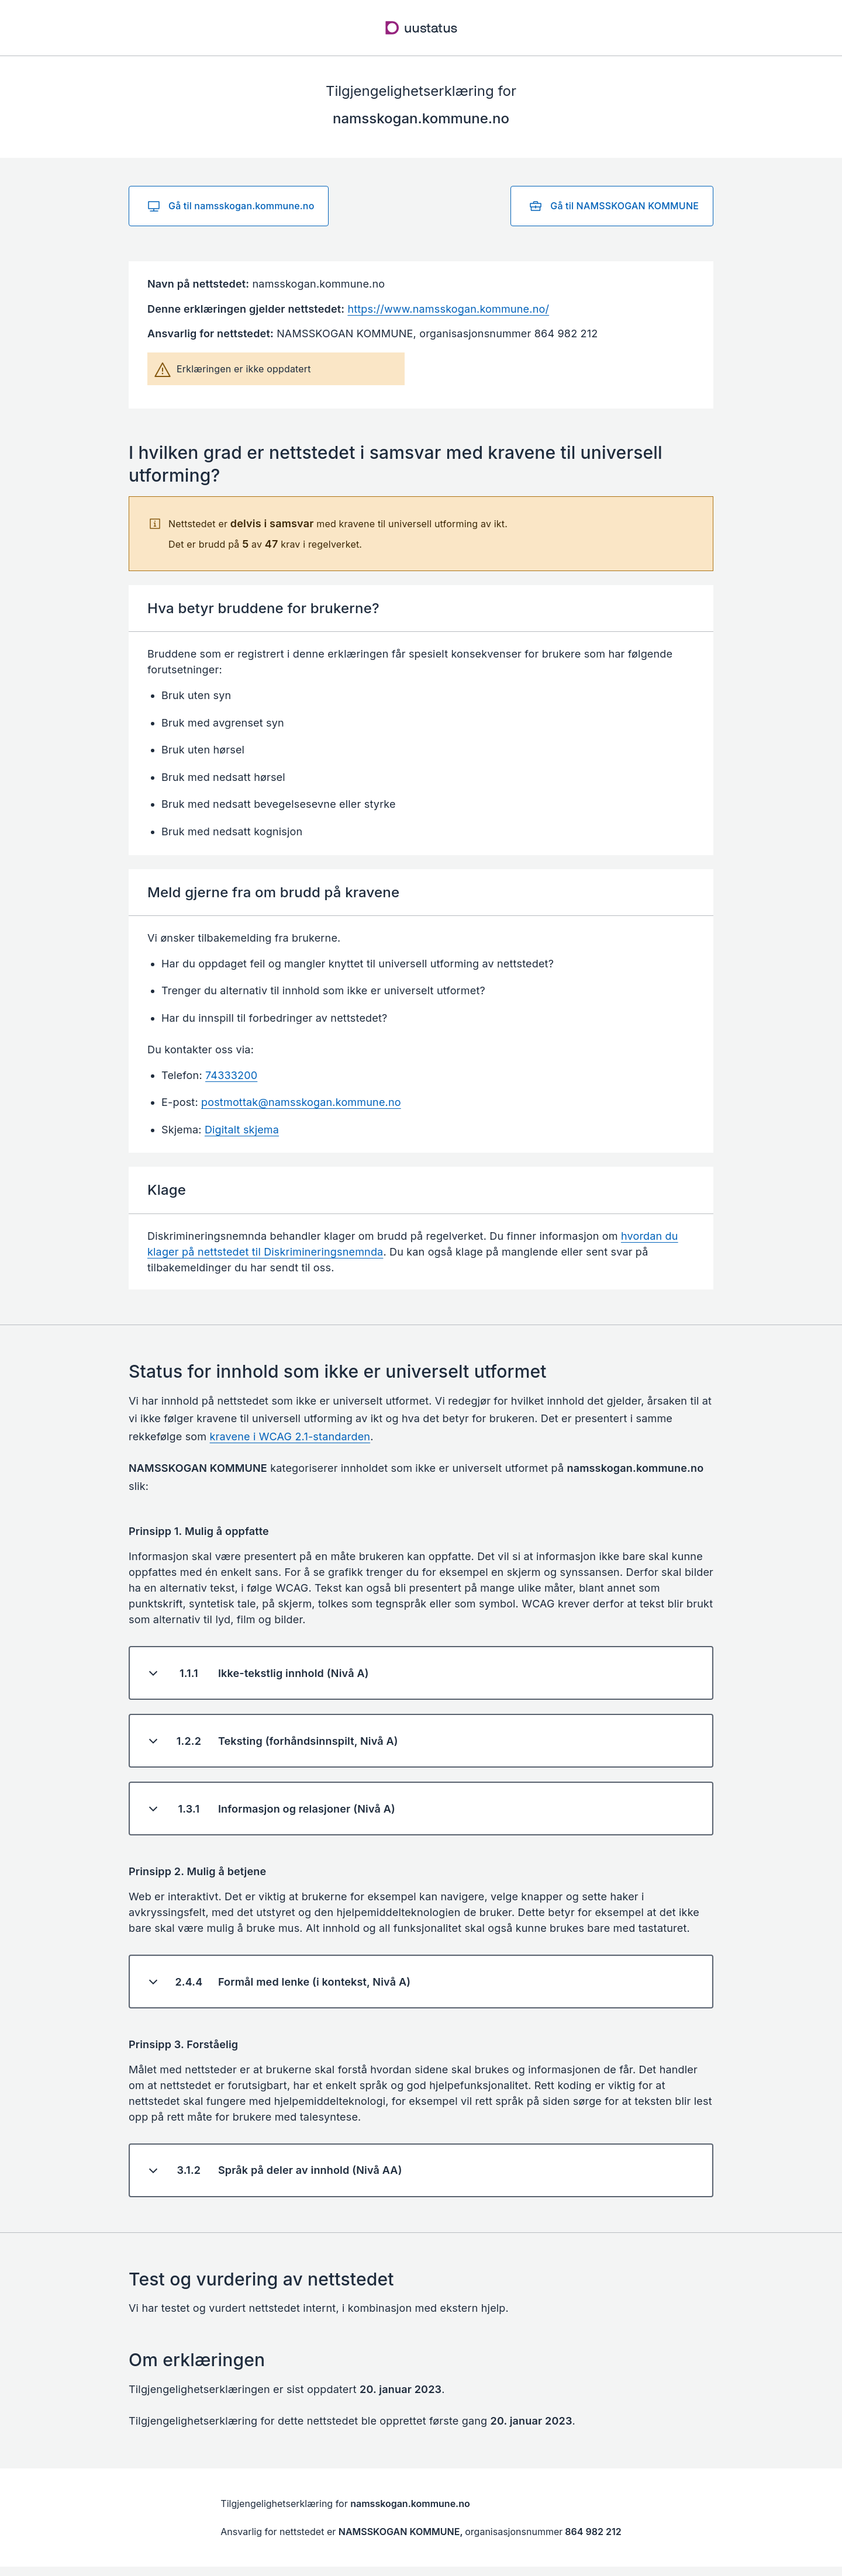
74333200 (231, 1075)
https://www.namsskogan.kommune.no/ (448, 309)
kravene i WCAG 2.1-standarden (290, 1436)
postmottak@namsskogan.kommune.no (301, 1102)
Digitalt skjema (242, 1129)
